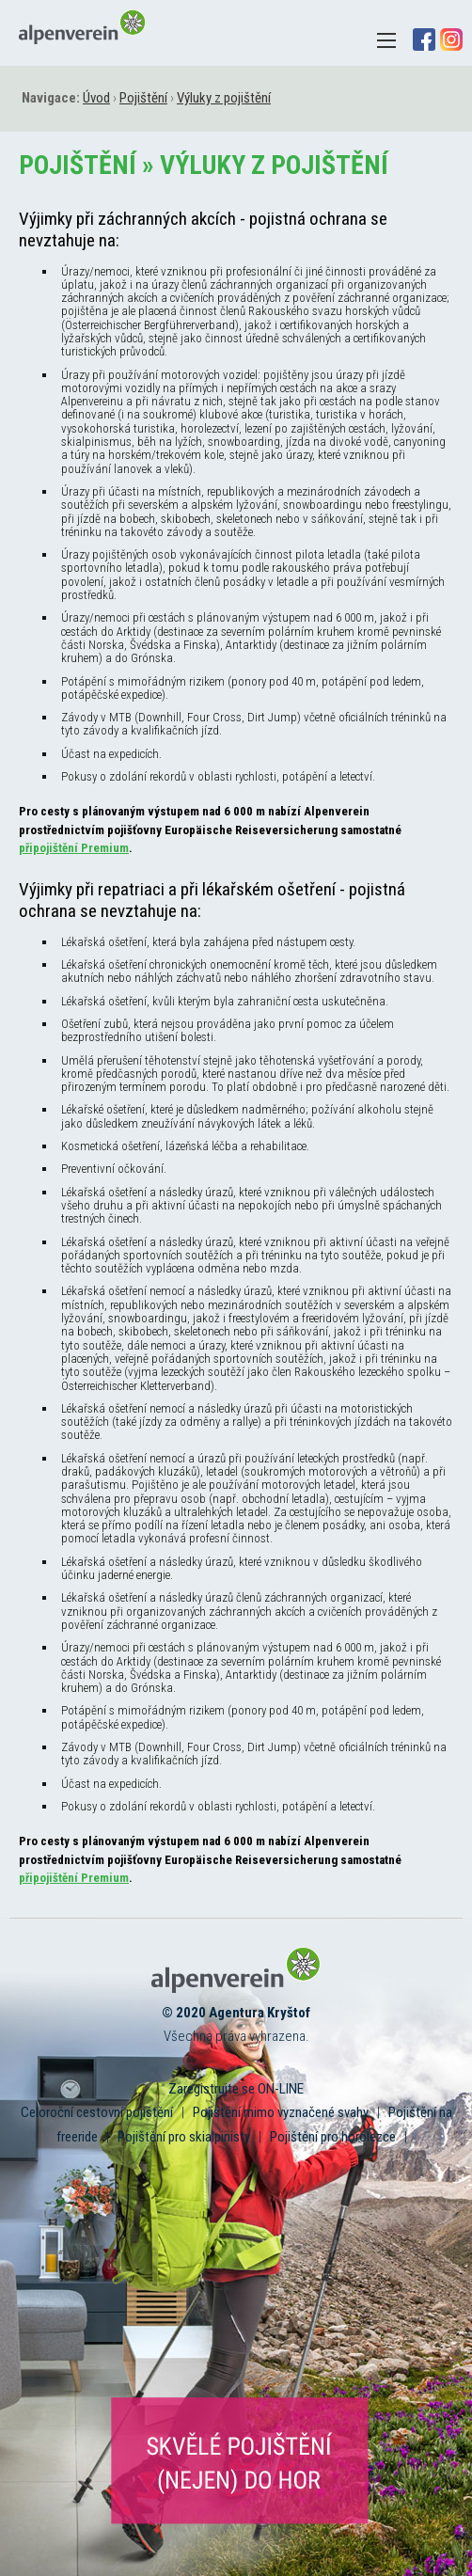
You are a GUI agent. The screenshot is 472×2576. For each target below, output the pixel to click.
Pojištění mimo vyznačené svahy (281, 2112)
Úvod (96, 97)
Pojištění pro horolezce (333, 2136)
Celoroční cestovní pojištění (97, 2112)
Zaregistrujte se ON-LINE (236, 2088)
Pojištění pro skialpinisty (184, 2136)
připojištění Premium (74, 848)
